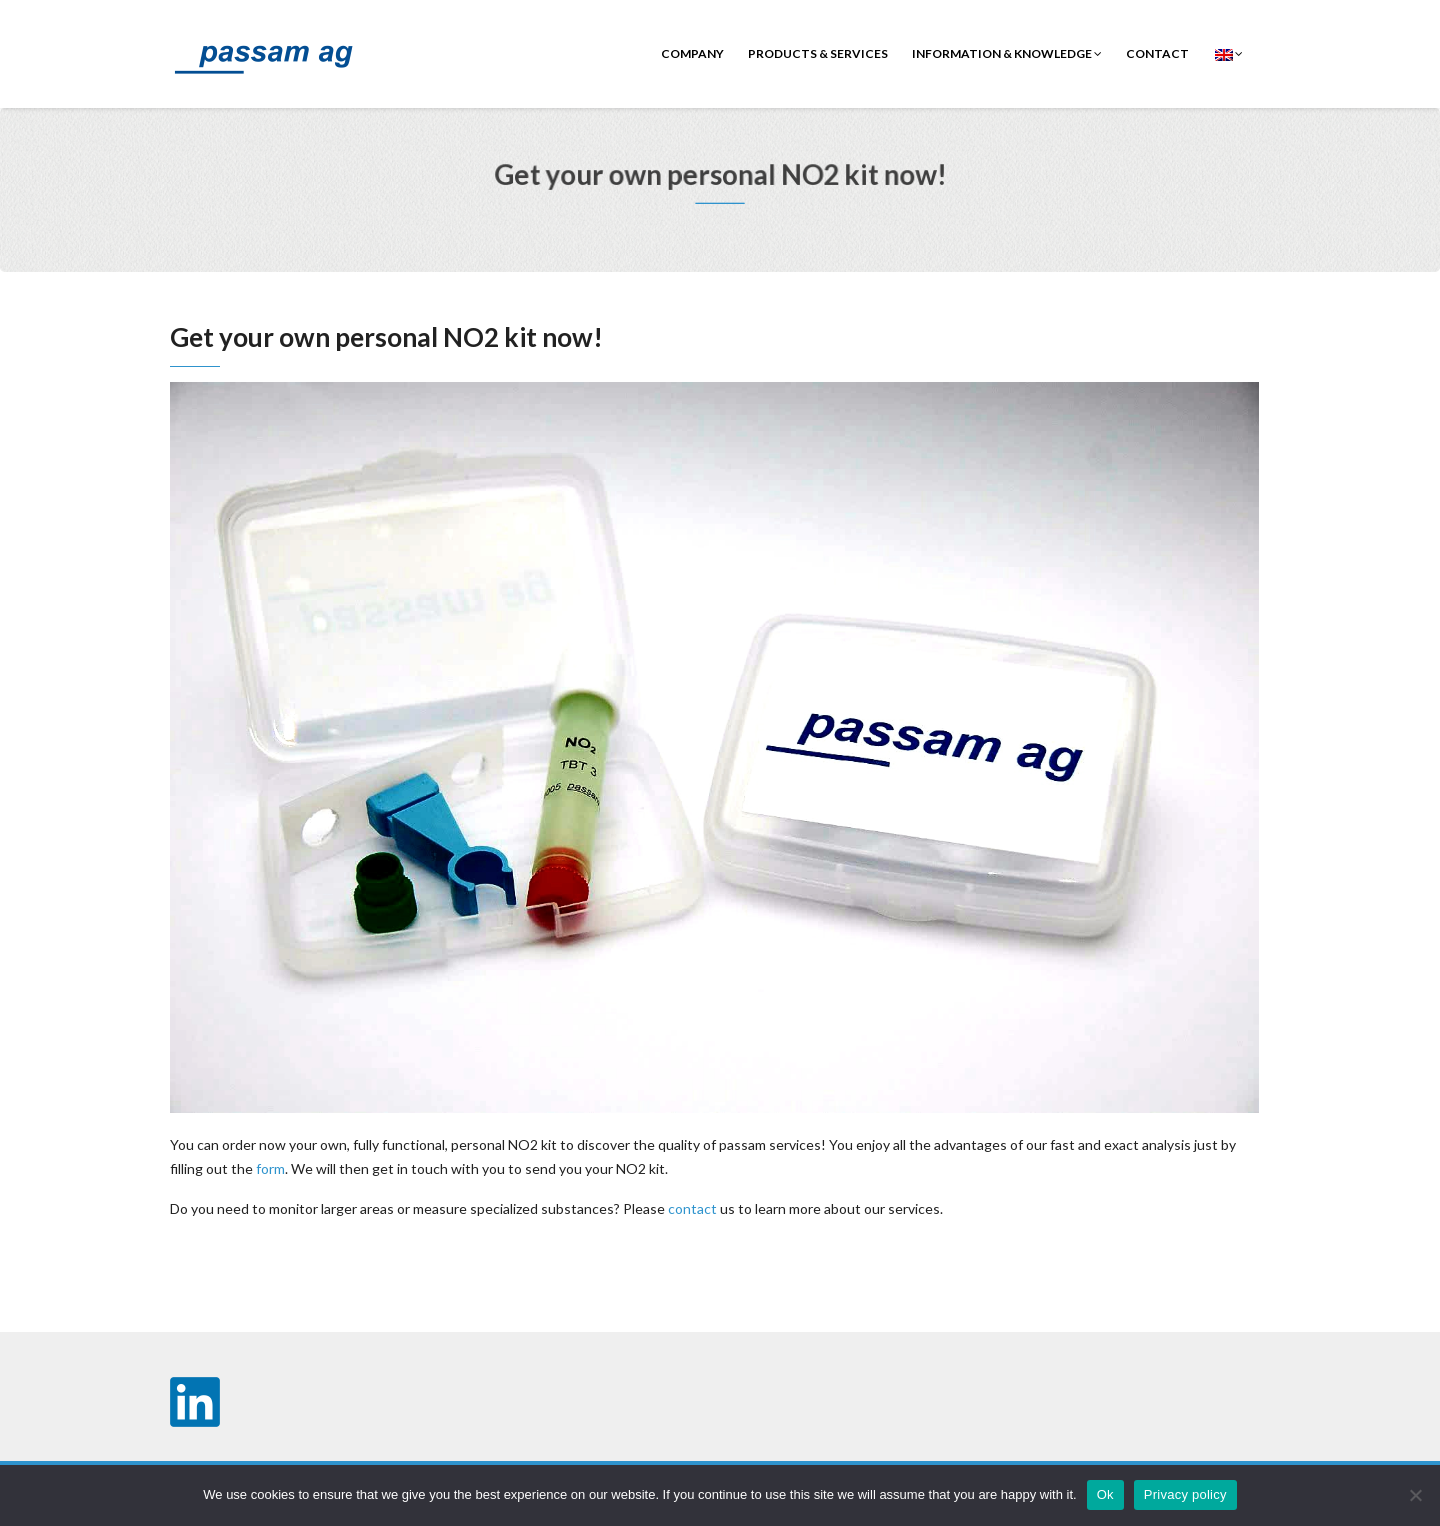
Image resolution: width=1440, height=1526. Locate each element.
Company (692, 53)
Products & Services (818, 53)
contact (1157, 53)
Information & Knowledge (1007, 53)
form (270, 1168)
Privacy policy (1185, 1494)
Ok (1105, 1494)
